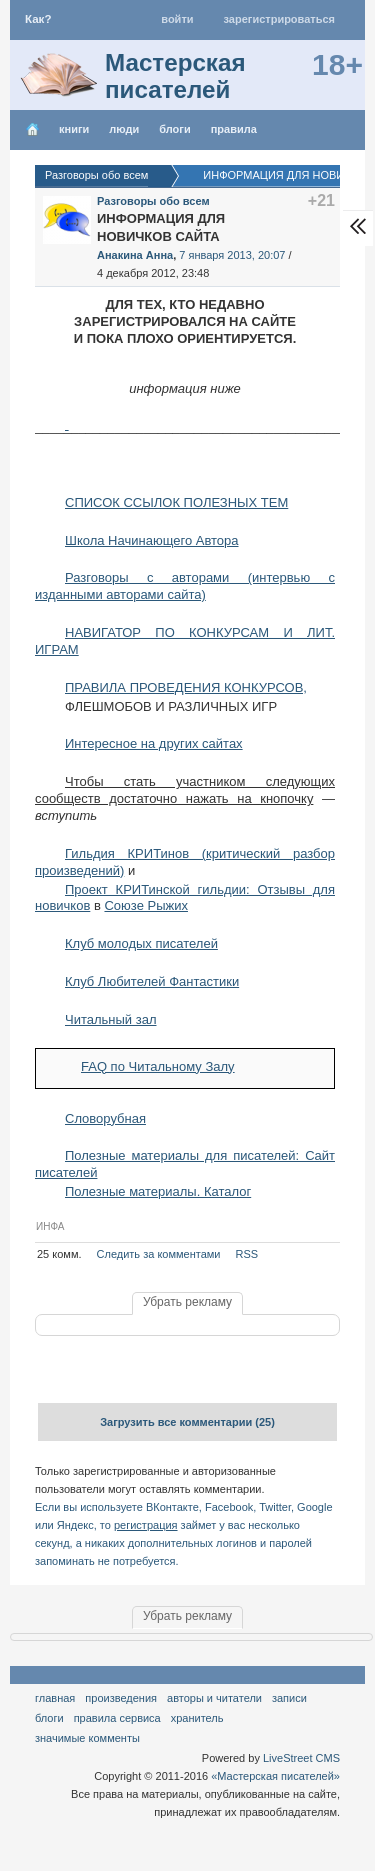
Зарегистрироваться (279, 19)
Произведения (121, 1698)
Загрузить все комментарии (187, 1422)
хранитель (197, 1718)
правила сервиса (117, 1718)
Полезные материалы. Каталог (158, 1191)
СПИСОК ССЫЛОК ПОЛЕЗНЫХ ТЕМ (176, 502)
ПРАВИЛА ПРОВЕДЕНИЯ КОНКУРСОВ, (186, 687)
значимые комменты (87, 1738)
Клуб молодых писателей (141, 943)
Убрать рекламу (187, 1302)
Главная (55, 1698)
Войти (177, 19)
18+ (337, 64)
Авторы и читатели (214, 1698)
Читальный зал (111, 1019)
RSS (247, 1254)
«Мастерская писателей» (275, 1776)
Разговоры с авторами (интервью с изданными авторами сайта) (185, 586)
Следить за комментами (159, 1254)
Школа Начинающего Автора (152, 540)
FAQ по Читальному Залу (158, 1066)
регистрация (146, 1525)
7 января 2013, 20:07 (232, 255)
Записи (289, 1698)
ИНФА (50, 1226)
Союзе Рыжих (146, 905)
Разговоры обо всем (153, 201)
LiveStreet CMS (301, 1758)
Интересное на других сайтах (154, 743)
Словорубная (105, 1118)
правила (234, 129)
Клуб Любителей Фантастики (152, 981)
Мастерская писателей (175, 76)
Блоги (174, 129)
